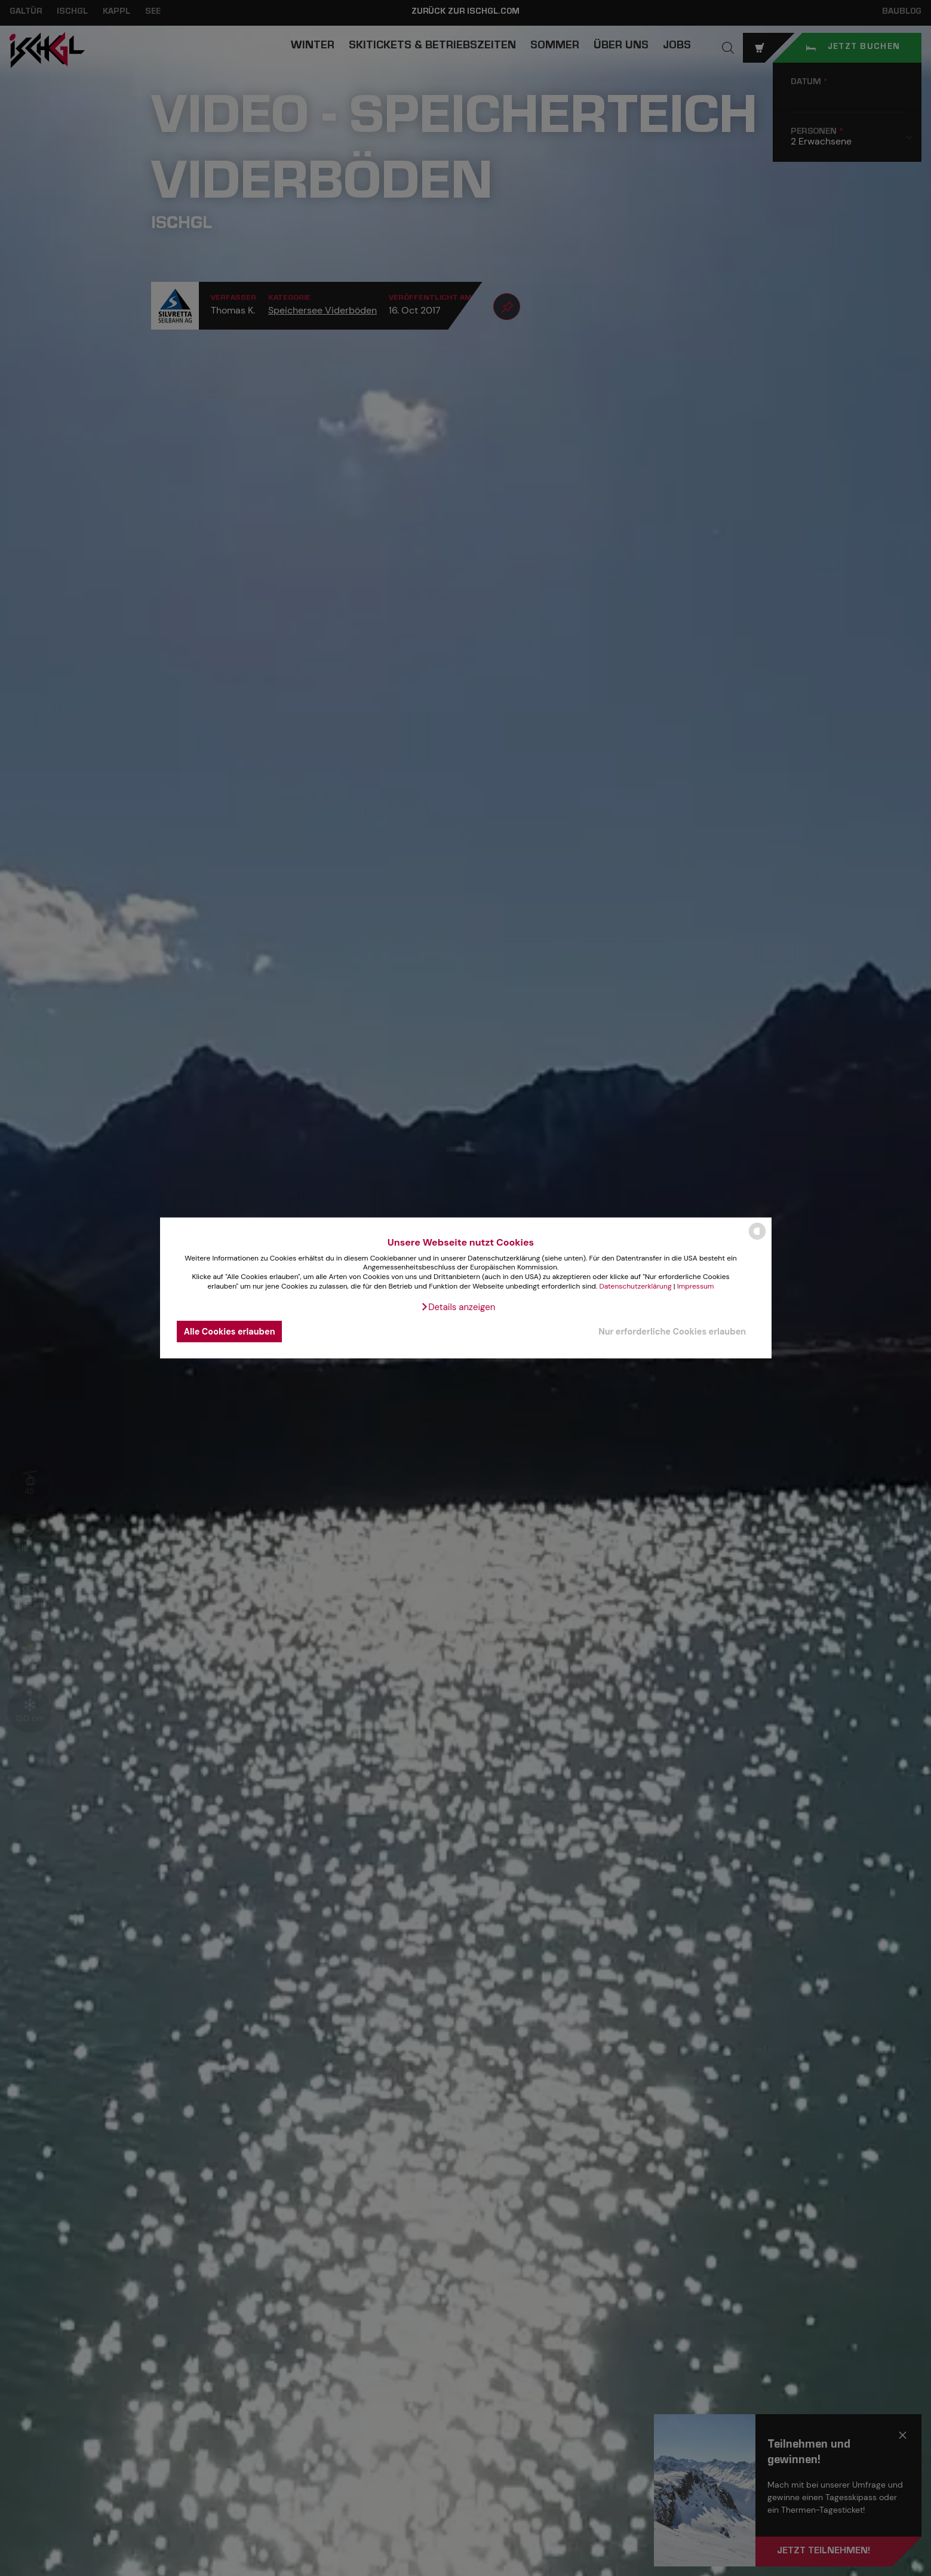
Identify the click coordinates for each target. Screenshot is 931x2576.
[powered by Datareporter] (757, 1238)
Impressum (695, 1285)
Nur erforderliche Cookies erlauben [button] (672, 1331)
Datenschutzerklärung (635, 1285)
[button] (458, 1307)
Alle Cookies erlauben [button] (229, 1331)
